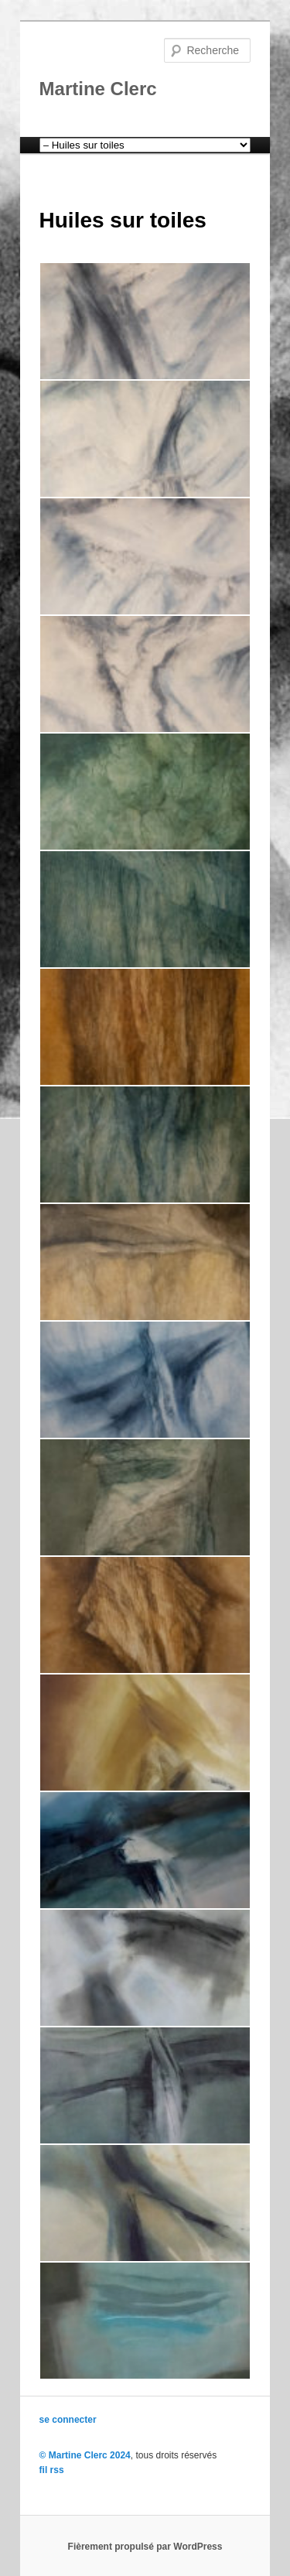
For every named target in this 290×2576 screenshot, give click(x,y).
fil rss (51, 2470)
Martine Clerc (98, 88)
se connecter (68, 2419)
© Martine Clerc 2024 (85, 2455)
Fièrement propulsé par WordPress (145, 2546)
